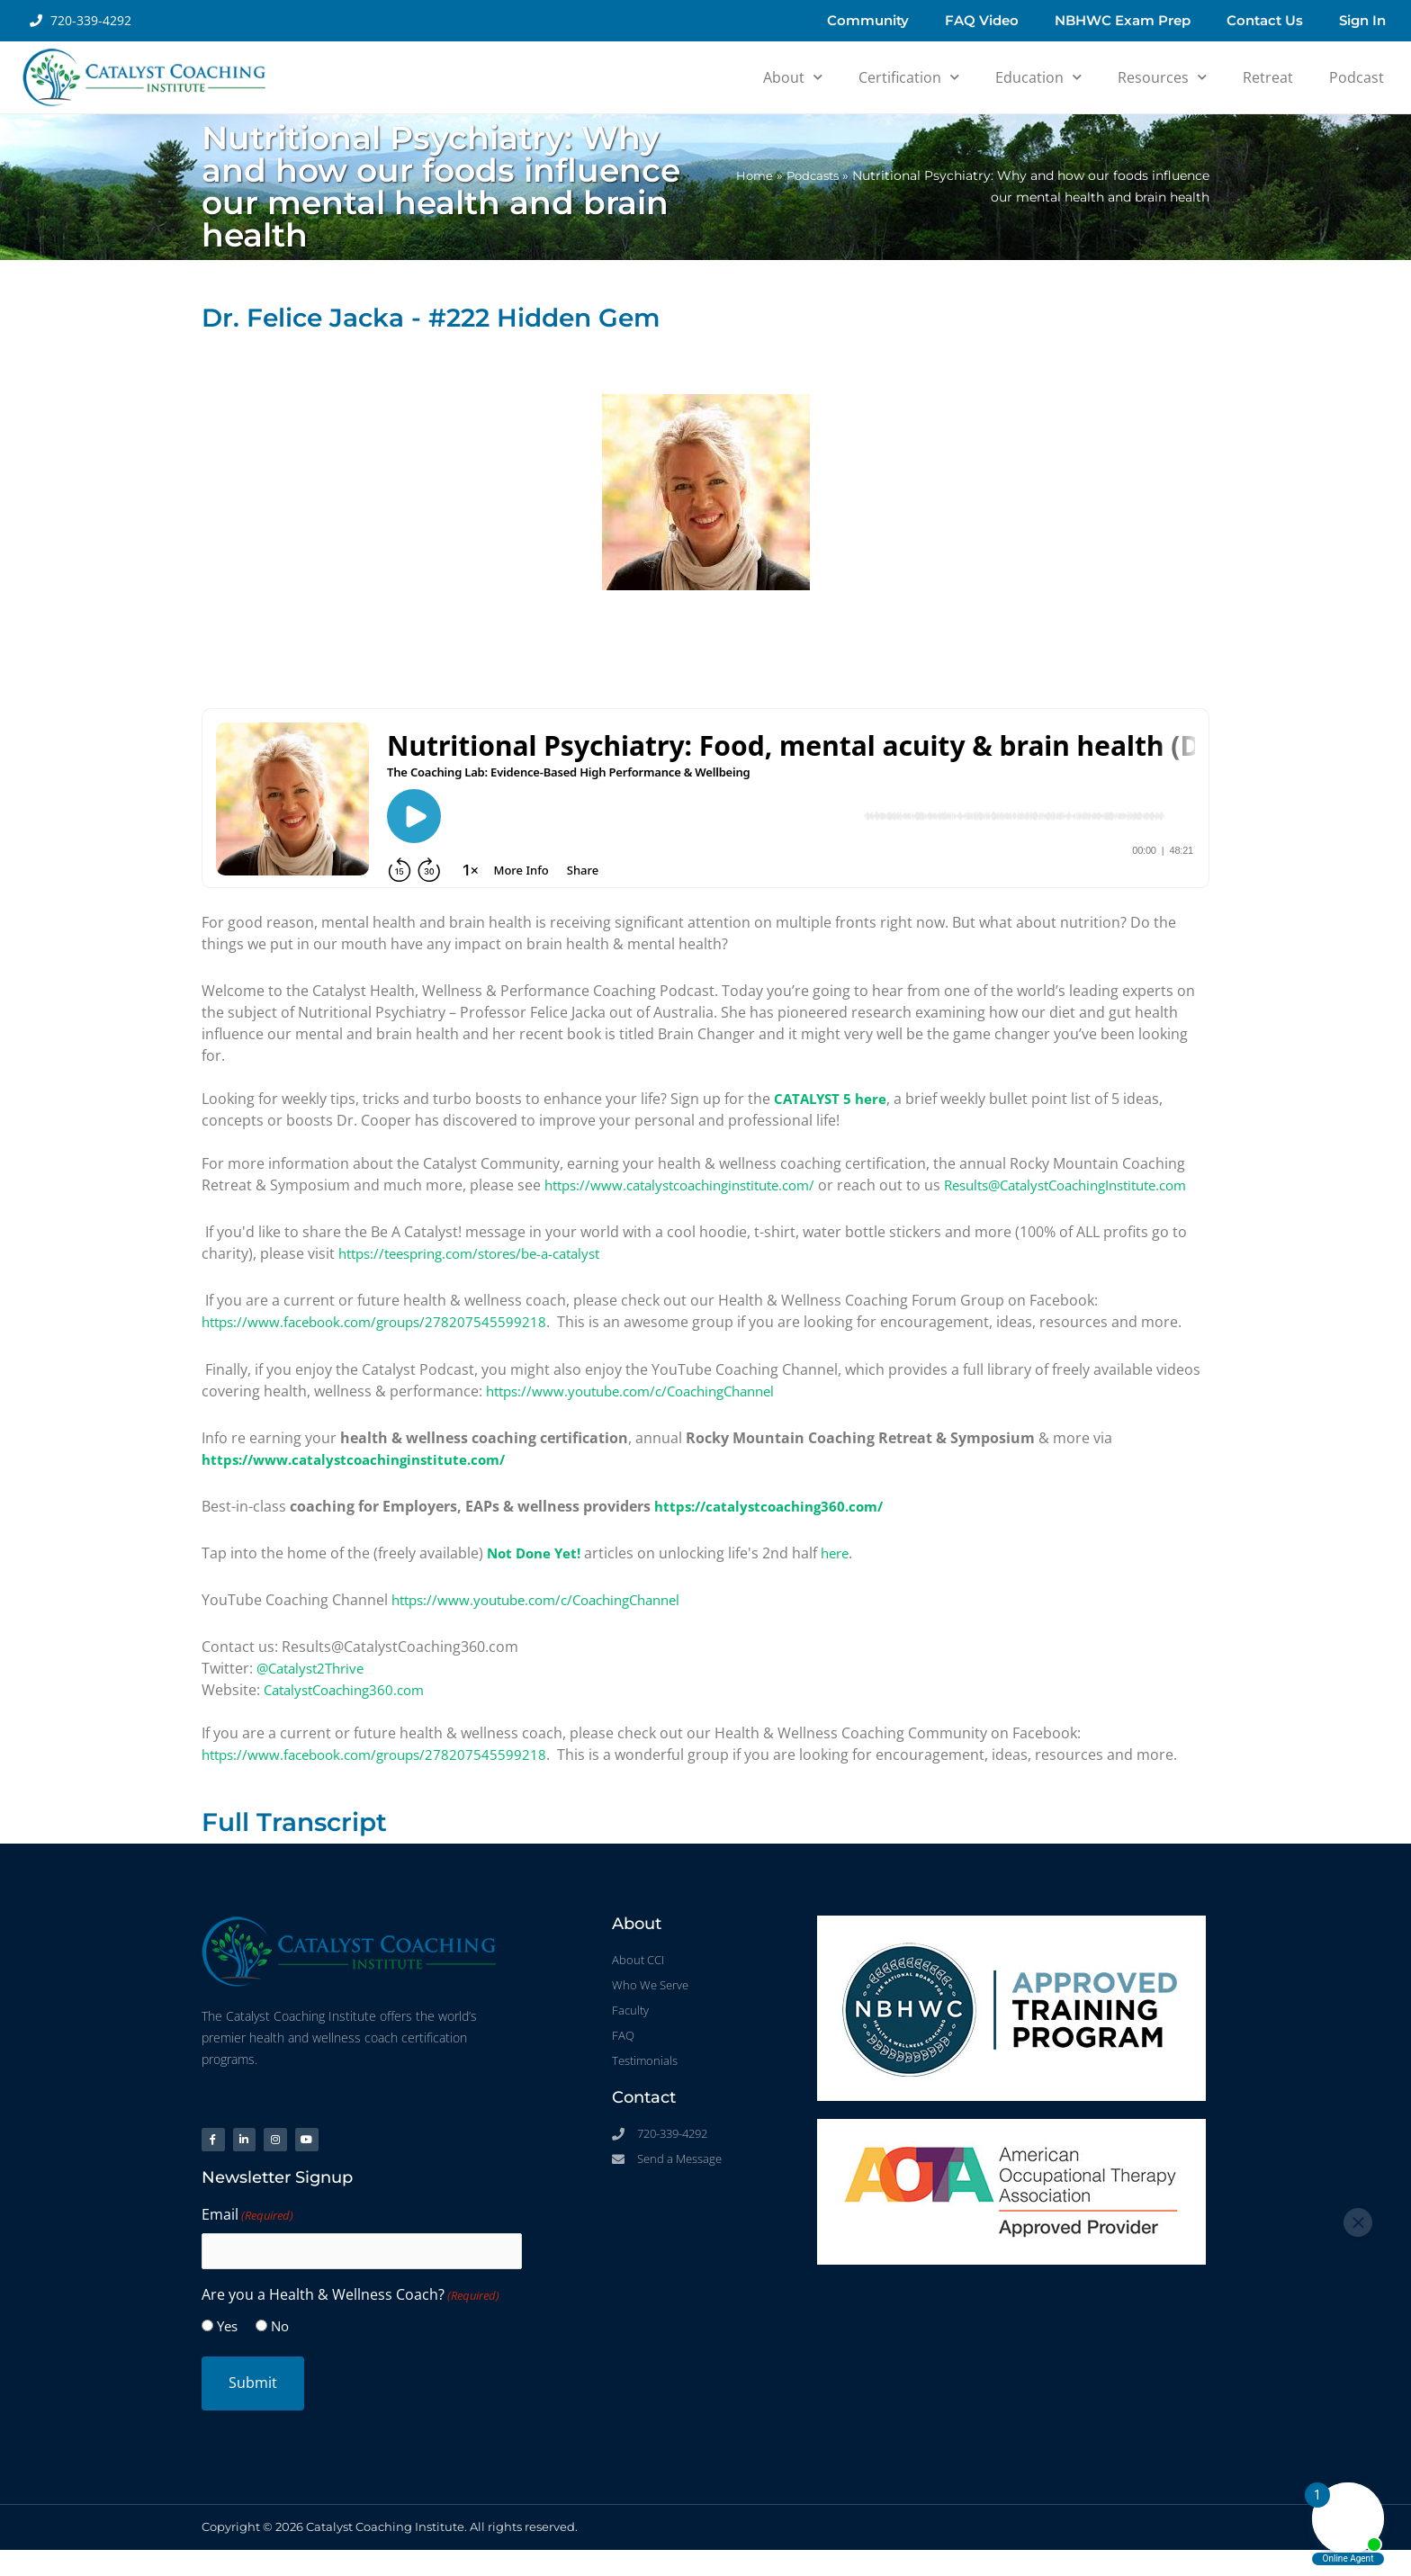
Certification (908, 77)
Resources (1162, 77)
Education (1038, 77)
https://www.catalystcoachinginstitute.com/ (692, 1185)
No (280, 2353)
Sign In (1362, 20)
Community (868, 20)
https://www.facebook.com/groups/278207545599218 (383, 1343)
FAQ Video (982, 20)
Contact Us (1265, 20)
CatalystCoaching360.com (351, 1710)
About (792, 77)
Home (748, 175)
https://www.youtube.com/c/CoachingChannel (642, 1412)
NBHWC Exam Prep (1123, 20)
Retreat (1268, 77)
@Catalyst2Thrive (314, 1689)
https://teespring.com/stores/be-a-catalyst (482, 1275)
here (842, 1574)
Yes (227, 2353)
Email (247, 2242)
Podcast (1356, 77)
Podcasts (810, 175)
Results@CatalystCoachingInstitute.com (336, 1206)
